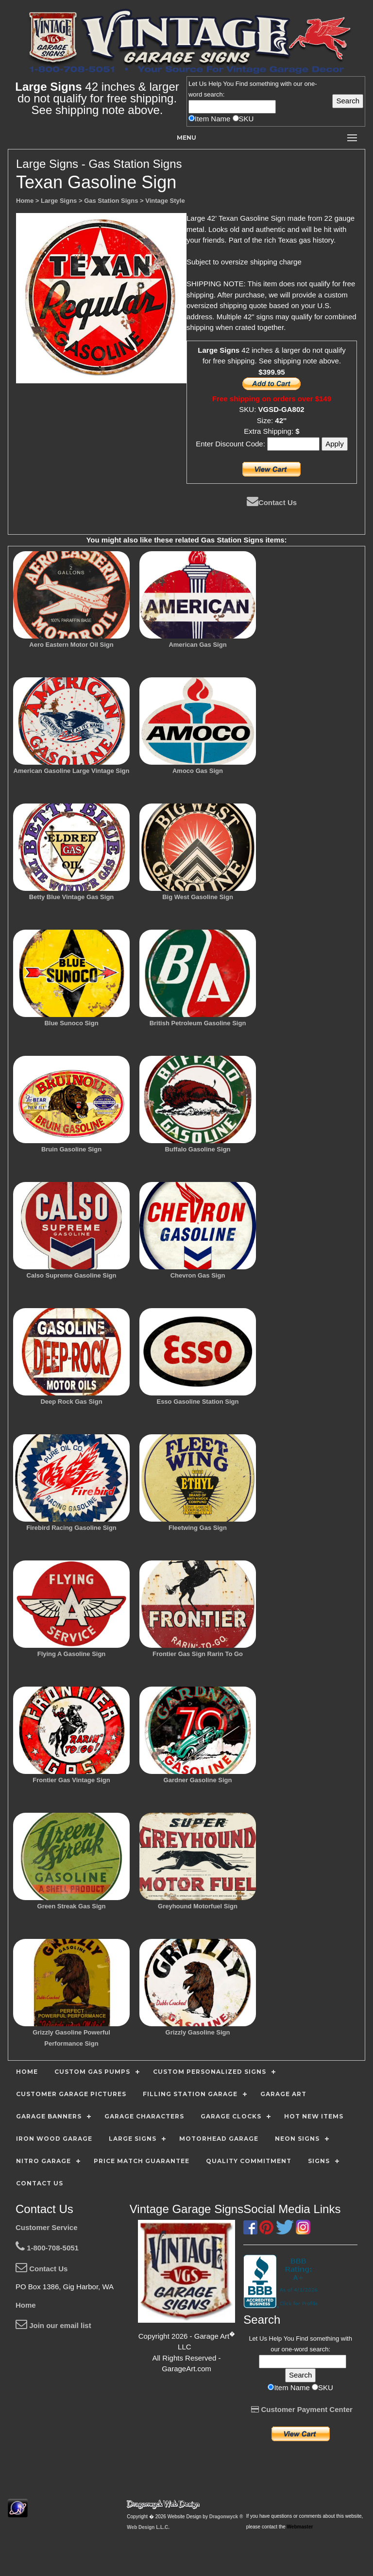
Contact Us (272, 502)
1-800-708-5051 (47, 2248)
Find (242, 83)
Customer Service (47, 2227)
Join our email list (53, 2325)
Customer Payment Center (302, 2409)
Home (26, 2305)
